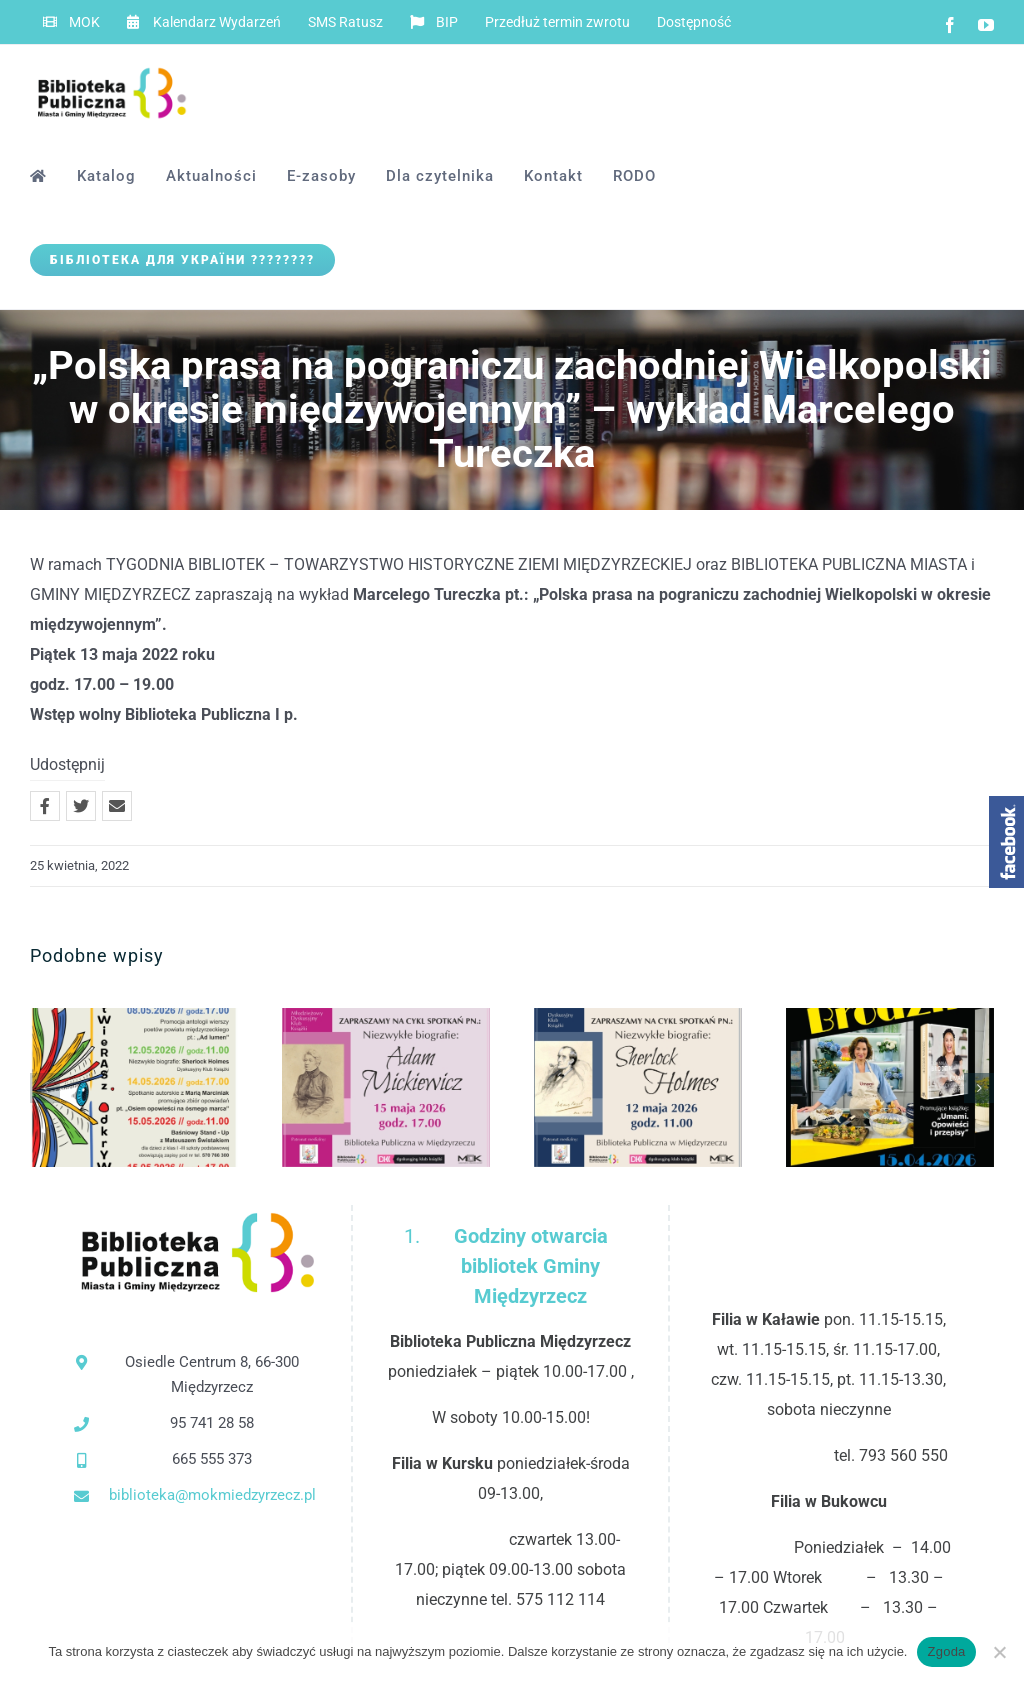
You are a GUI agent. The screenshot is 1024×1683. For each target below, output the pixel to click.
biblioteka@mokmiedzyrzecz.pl (212, 1495)
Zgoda (946, 1651)
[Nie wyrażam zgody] (999, 1652)
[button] (45, 1088)
